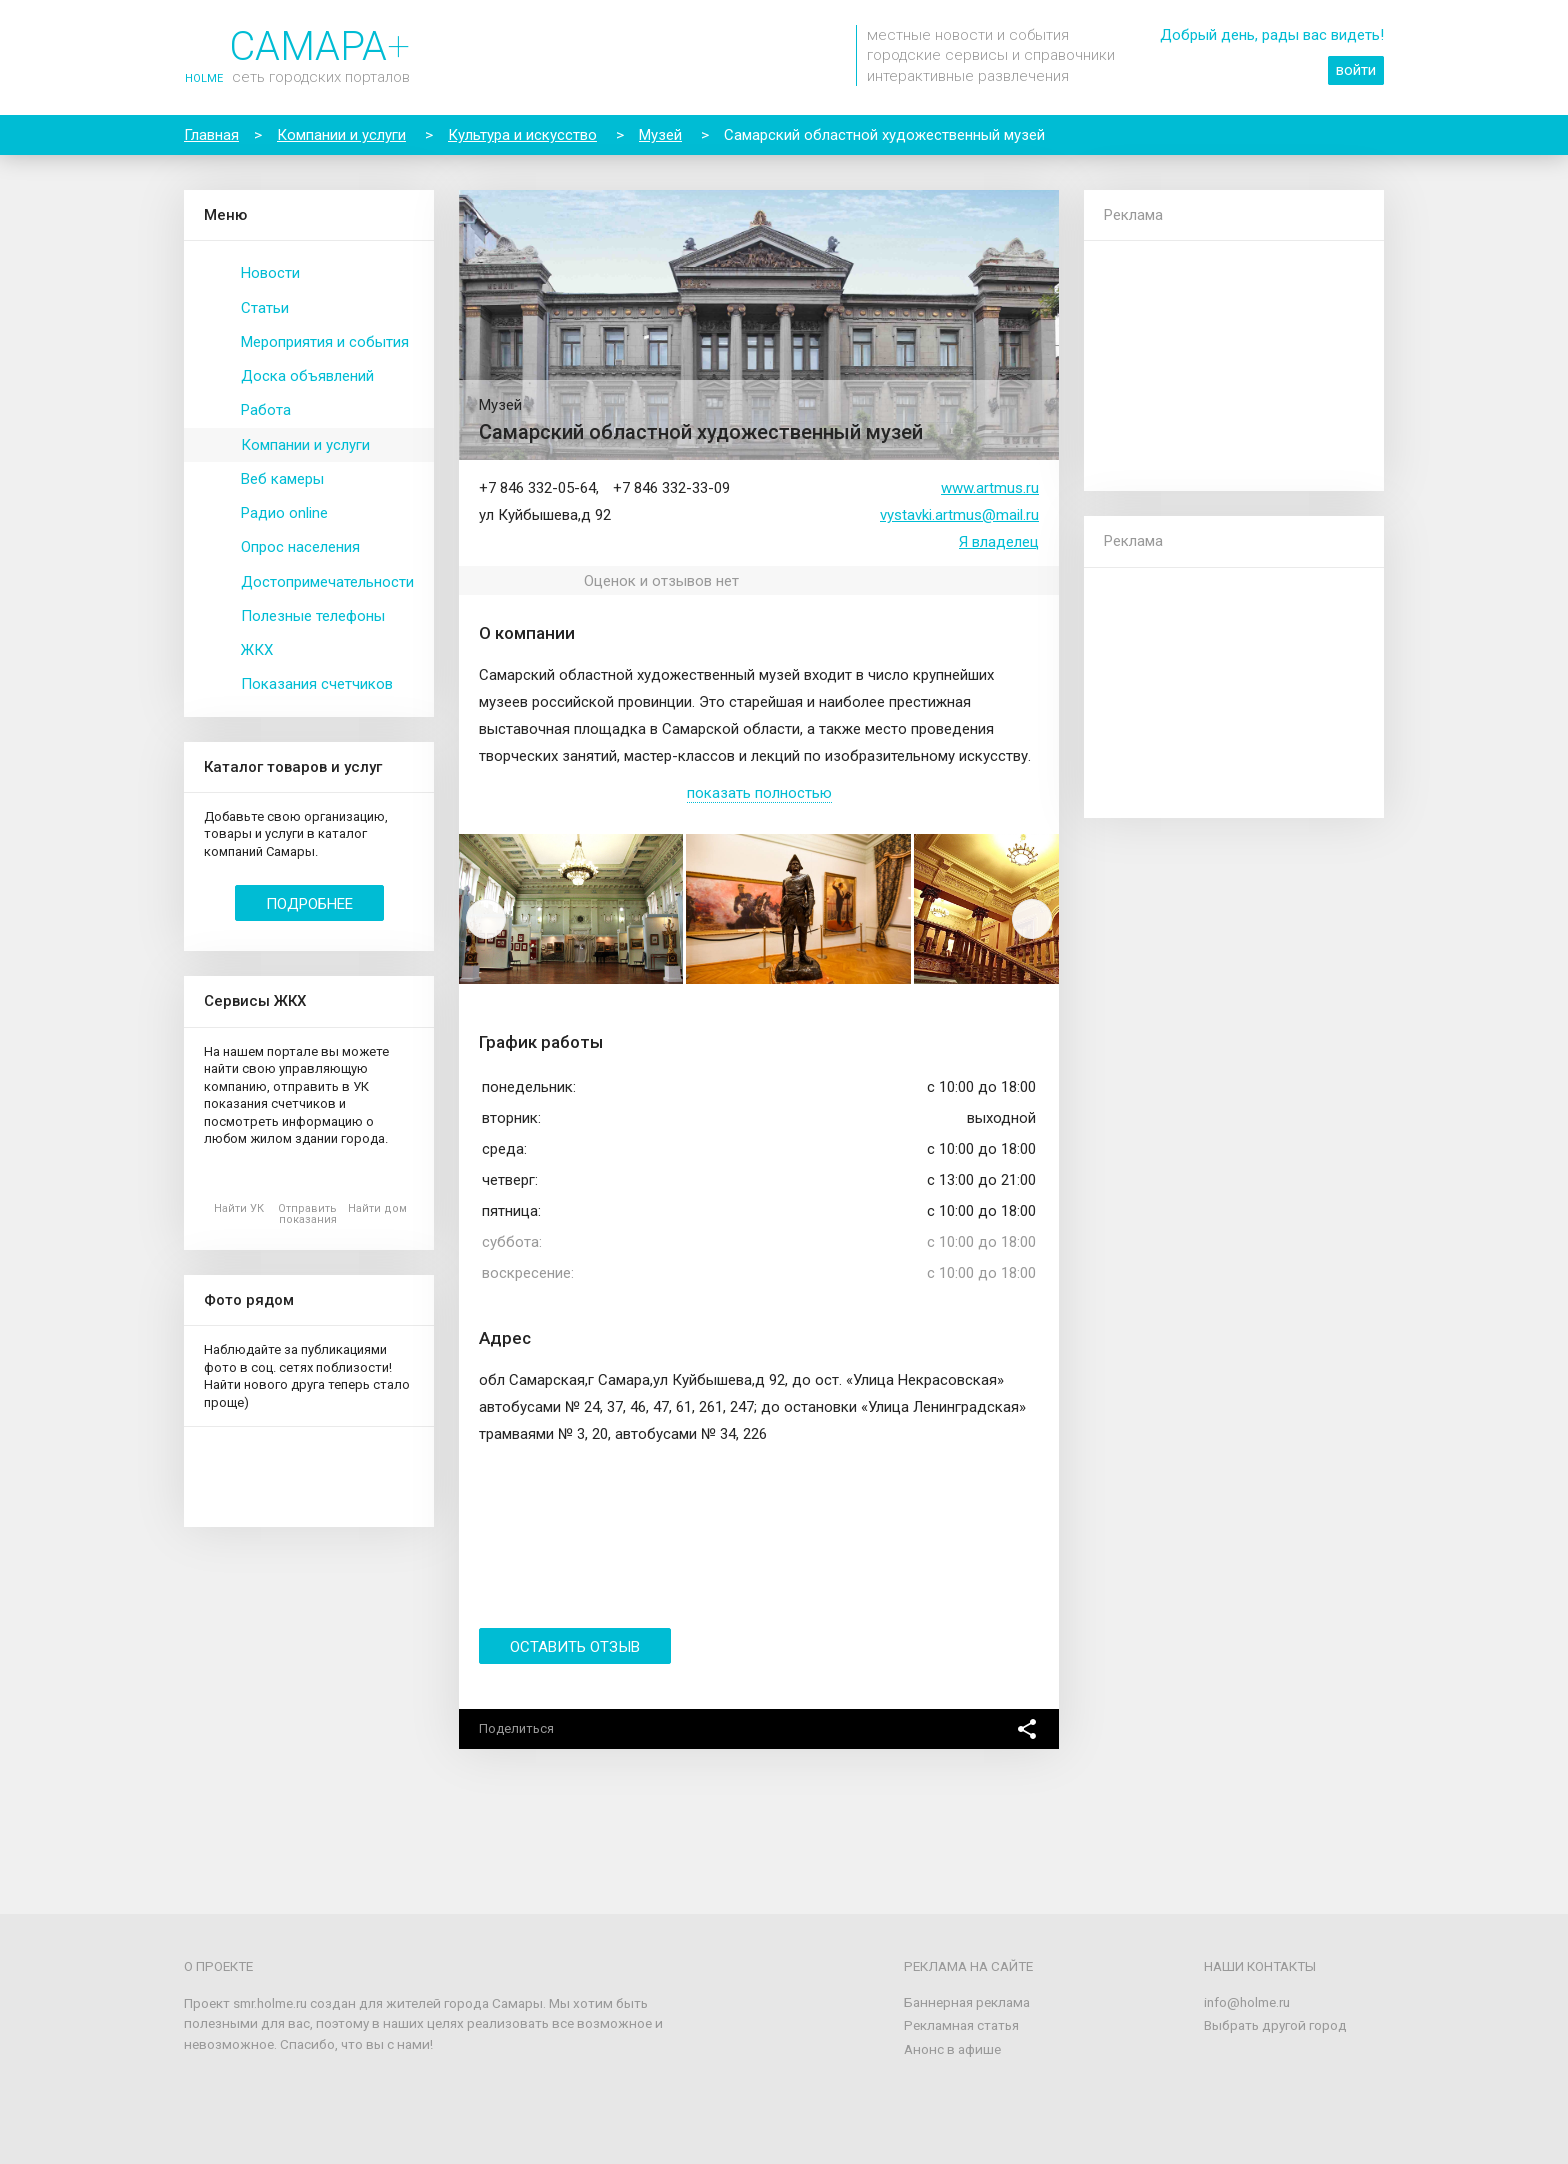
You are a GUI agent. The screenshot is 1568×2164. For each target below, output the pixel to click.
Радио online (284, 513)
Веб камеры (282, 479)
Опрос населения (300, 547)
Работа (266, 410)
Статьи (265, 308)
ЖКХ (257, 650)
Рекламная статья (961, 2025)
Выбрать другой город (1275, 2025)
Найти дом (377, 1208)
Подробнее (309, 904)
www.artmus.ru (990, 488)
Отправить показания (307, 1214)
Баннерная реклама (967, 2002)
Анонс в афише (952, 2049)
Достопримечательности (327, 582)
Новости (270, 273)
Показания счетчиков (317, 684)
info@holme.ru (1247, 2002)
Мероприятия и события (325, 342)
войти (1356, 70)
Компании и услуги (305, 445)
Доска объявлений (307, 376)
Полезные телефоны (313, 616)
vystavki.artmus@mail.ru (959, 515)
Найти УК (239, 1208)
